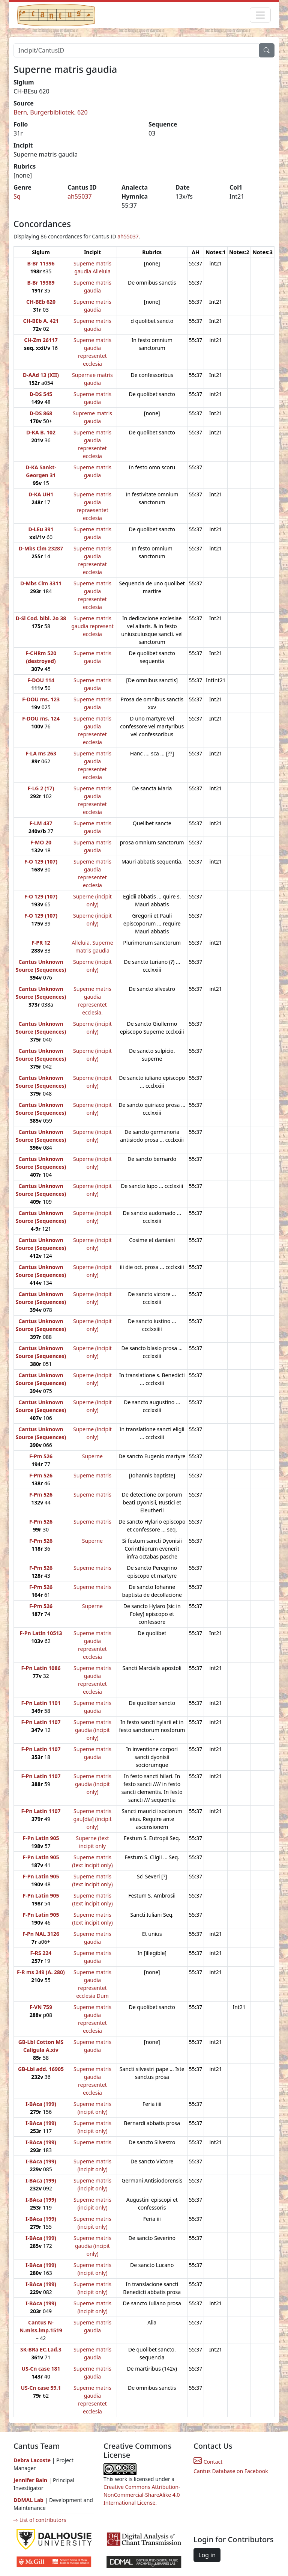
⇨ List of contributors (40, 2519)
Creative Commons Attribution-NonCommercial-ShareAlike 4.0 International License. (142, 2494)
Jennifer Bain (31, 2480)
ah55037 (80, 196)
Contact (208, 2461)
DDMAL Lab (29, 2500)
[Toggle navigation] (260, 15)
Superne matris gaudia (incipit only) (92, 1729)
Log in (207, 2555)
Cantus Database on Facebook (231, 2471)
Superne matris (92, 1475)
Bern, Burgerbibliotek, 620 (51, 112)
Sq (17, 196)
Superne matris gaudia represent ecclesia (92, 626)
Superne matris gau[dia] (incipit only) (92, 1818)
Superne (92, 1456)
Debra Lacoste (32, 2460)
